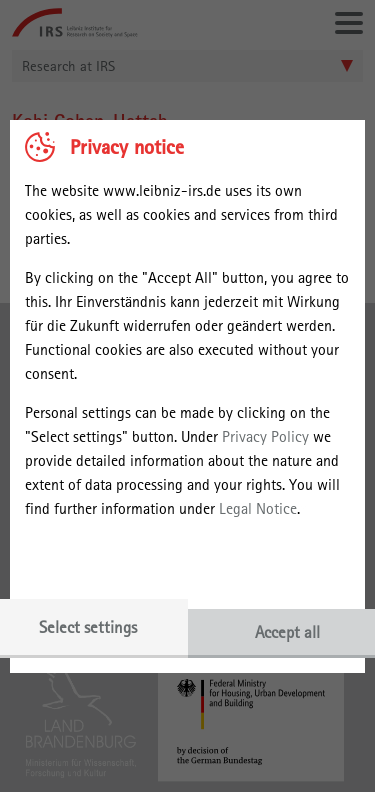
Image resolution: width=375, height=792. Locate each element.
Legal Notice (258, 508)
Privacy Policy (265, 436)
